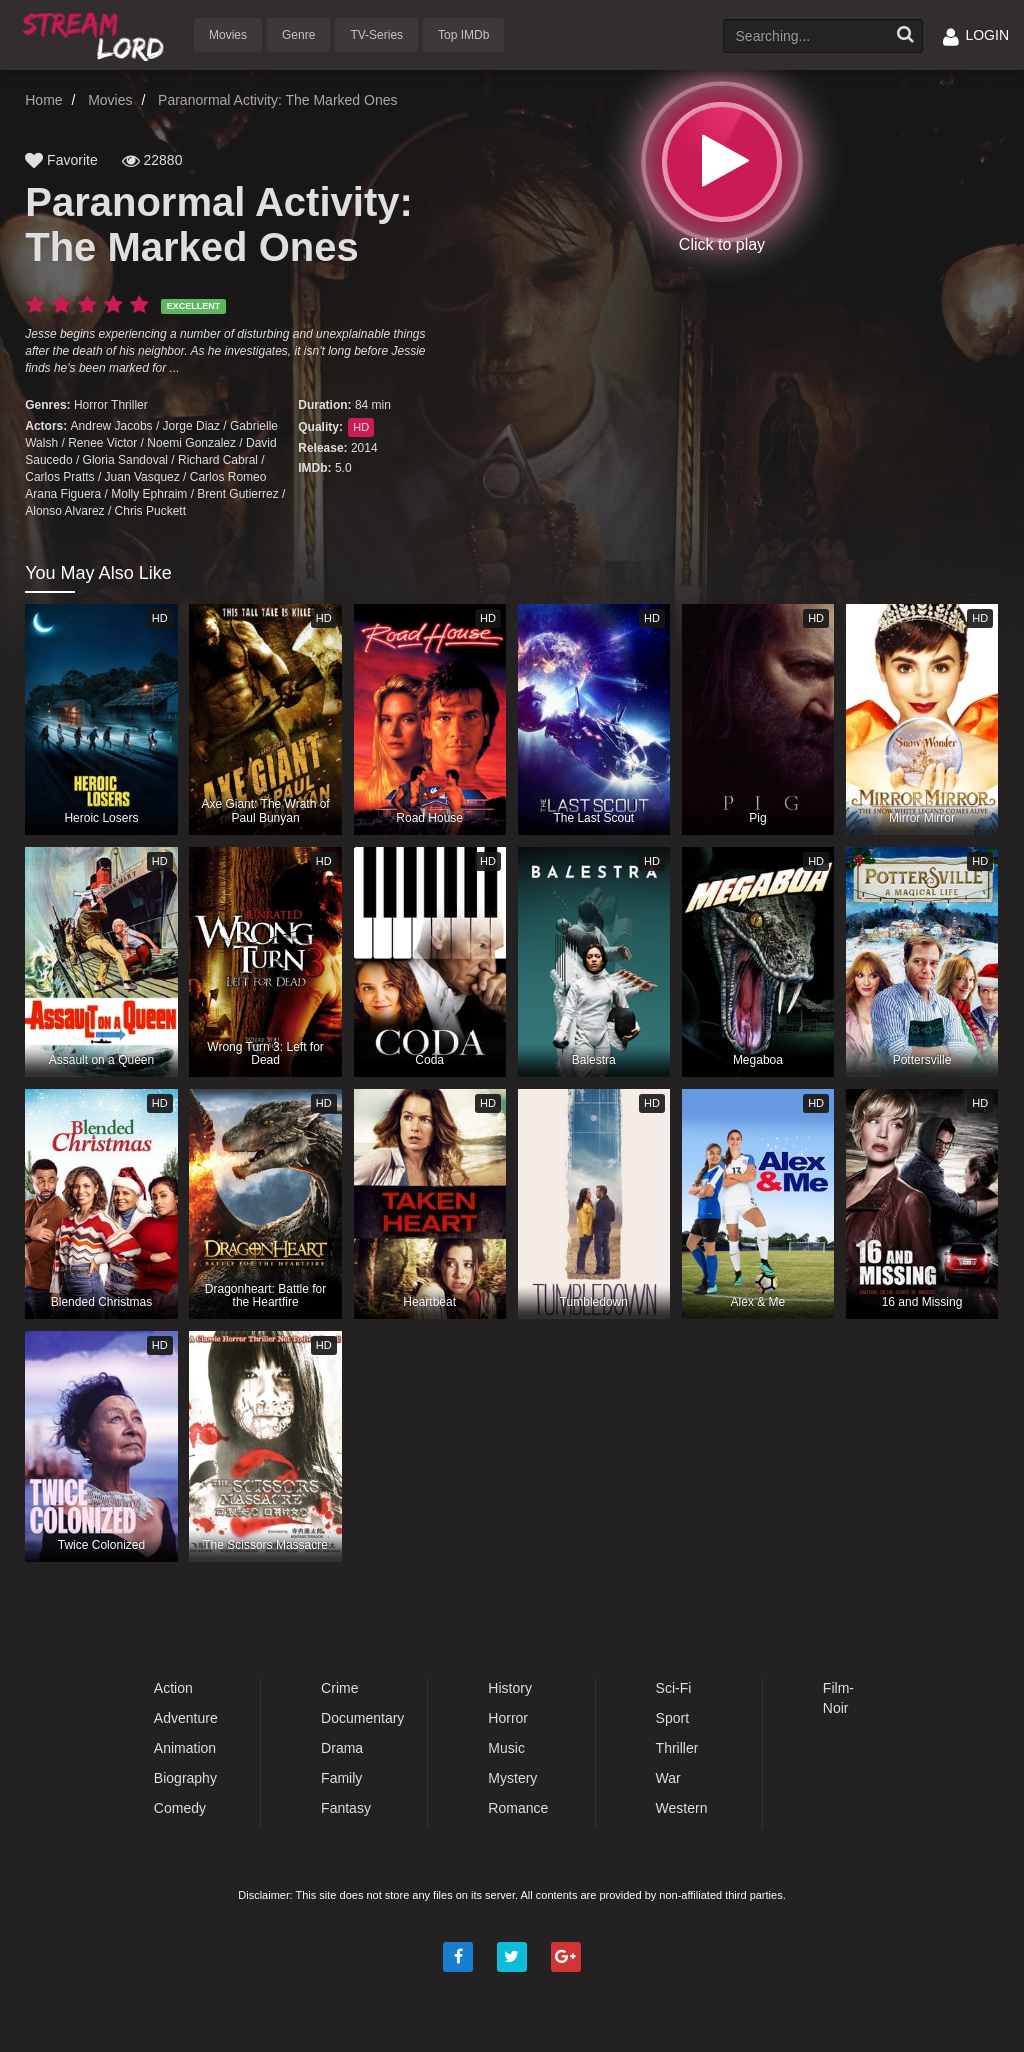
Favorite (61, 160)
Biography (185, 1778)
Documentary (362, 1718)
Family (341, 1778)
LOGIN (976, 35)
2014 (364, 448)
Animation (185, 1748)
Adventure (186, 1718)
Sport (672, 1718)
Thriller (129, 405)
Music (506, 1748)
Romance (518, 1808)
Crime (339, 1688)
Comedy (180, 1808)
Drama (342, 1748)
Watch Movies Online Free (97, 33)
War (668, 1778)
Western (682, 1808)
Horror (91, 405)
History (510, 1688)
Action (173, 1688)
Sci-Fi (674, 1688)
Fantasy (346, 1808)
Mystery (512, 1778)
